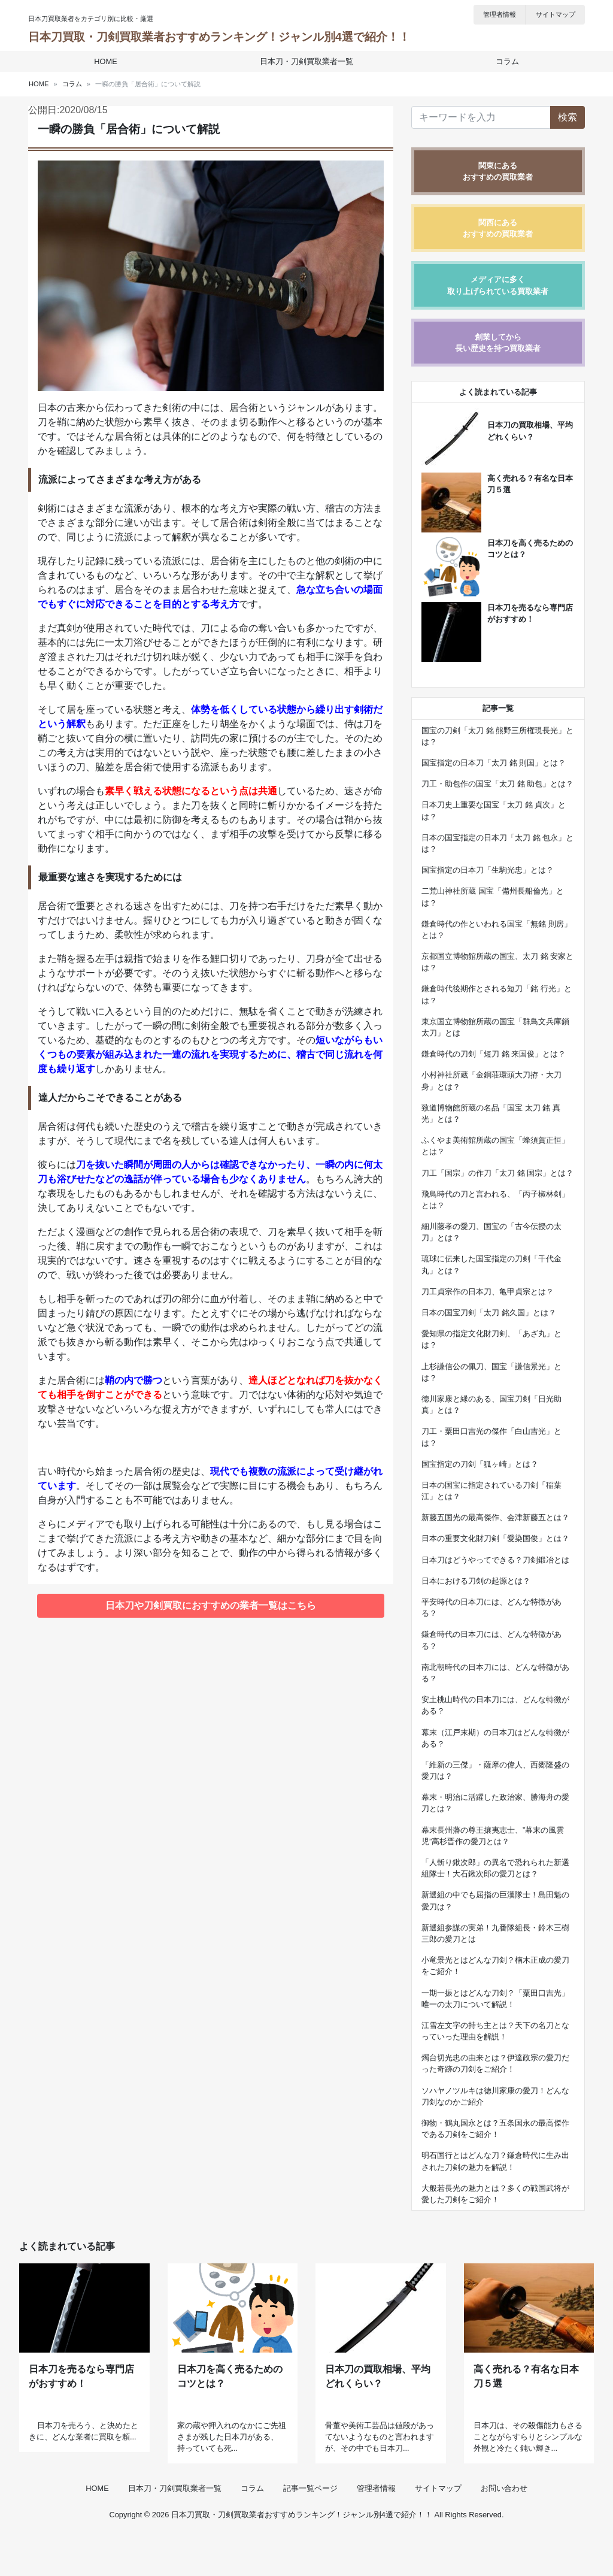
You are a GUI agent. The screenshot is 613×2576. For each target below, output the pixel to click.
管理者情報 (499, 14)
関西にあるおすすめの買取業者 (498, 228)
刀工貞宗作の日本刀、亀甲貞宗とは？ (487, 1291)
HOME (109, 61)
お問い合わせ (504, 2529)
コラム (503, 61)
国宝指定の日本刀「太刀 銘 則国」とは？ (493, 762)
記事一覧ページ (310, 2529)
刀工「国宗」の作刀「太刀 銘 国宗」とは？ (497, 1173)
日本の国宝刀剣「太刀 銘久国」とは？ (488, 1312)
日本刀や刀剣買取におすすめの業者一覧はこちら (210, 1605)
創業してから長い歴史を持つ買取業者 (498, 342)
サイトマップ (555, 14)
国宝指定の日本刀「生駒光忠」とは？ (487, 869)
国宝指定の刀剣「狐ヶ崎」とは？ (479, 1464)
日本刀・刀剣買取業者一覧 (306, 61)
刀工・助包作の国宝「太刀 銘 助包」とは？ (497, 783)
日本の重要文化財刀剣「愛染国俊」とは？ (495, 1538)
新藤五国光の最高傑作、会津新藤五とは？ (495, 1517)
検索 (567, 117)
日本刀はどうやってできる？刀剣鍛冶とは (495, 1559)
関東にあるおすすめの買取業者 (498, 171)
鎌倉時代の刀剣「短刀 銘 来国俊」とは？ (493, 1053)
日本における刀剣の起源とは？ (475, 1580)
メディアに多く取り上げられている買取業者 (497, 285)
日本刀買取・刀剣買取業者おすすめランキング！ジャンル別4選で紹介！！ (219, 37)
